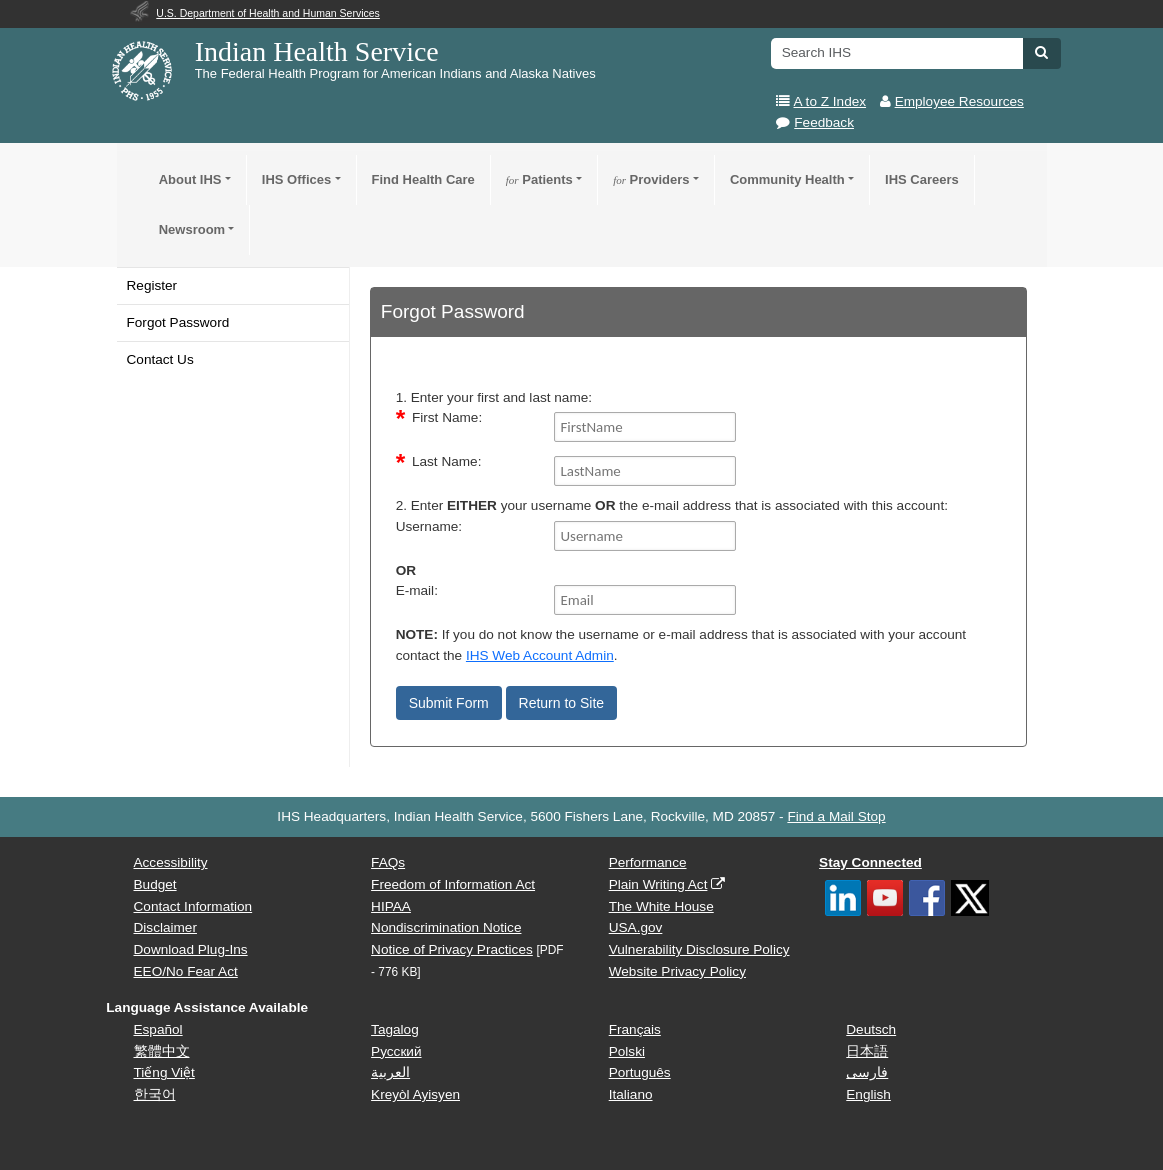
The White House (661, 906)
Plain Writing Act (658, 884)
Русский (396, 1051)
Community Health (787, 179)
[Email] (645, 600)
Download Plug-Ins (191, 949)
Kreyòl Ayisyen (415, 1094)
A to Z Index (830, 101)
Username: (429, 526)
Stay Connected (870, 862)
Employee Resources (959, 101)
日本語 (867, 1051)
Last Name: (447, 461)
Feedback (824, 122)
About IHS (190, 179)
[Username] (645, 536)
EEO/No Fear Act (186, 971)
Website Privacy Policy (677, 971)
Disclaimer (165, 927)
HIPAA (391, 906)
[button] (1041, 52)
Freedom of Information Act (453, 884)
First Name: (447, 417)
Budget (155, 884)
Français (635, 1029)
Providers (651, 179)
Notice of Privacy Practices (452, 949)
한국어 (155, 1094)
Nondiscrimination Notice (446, 927)
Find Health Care (423, 179)
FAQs (388, 862)
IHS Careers (922, 179)
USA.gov (636, 927)
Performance (648, 862)
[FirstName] (645, 427)
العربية (390, 1072)
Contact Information (193, 906)
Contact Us (160, 359)
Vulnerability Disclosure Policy (699, 949)
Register (152, 285)
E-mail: (417, 590)
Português (640, 1072)
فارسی (867, 1072)
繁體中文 (162, 1051)
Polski (627, 1051)
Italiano (631, 1094)
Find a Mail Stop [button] (836, 816)
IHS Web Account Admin (540, 655)
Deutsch (871, 1029)
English (868, 1094)
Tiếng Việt (164, 1072)
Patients (539, 179)
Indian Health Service (317, 51)
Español (158, 1029)
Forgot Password (178, 322)
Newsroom (192, 229)
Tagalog (395, 1029)
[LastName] (645, 471)
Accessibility (171, 862)
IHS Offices (296, 179)
